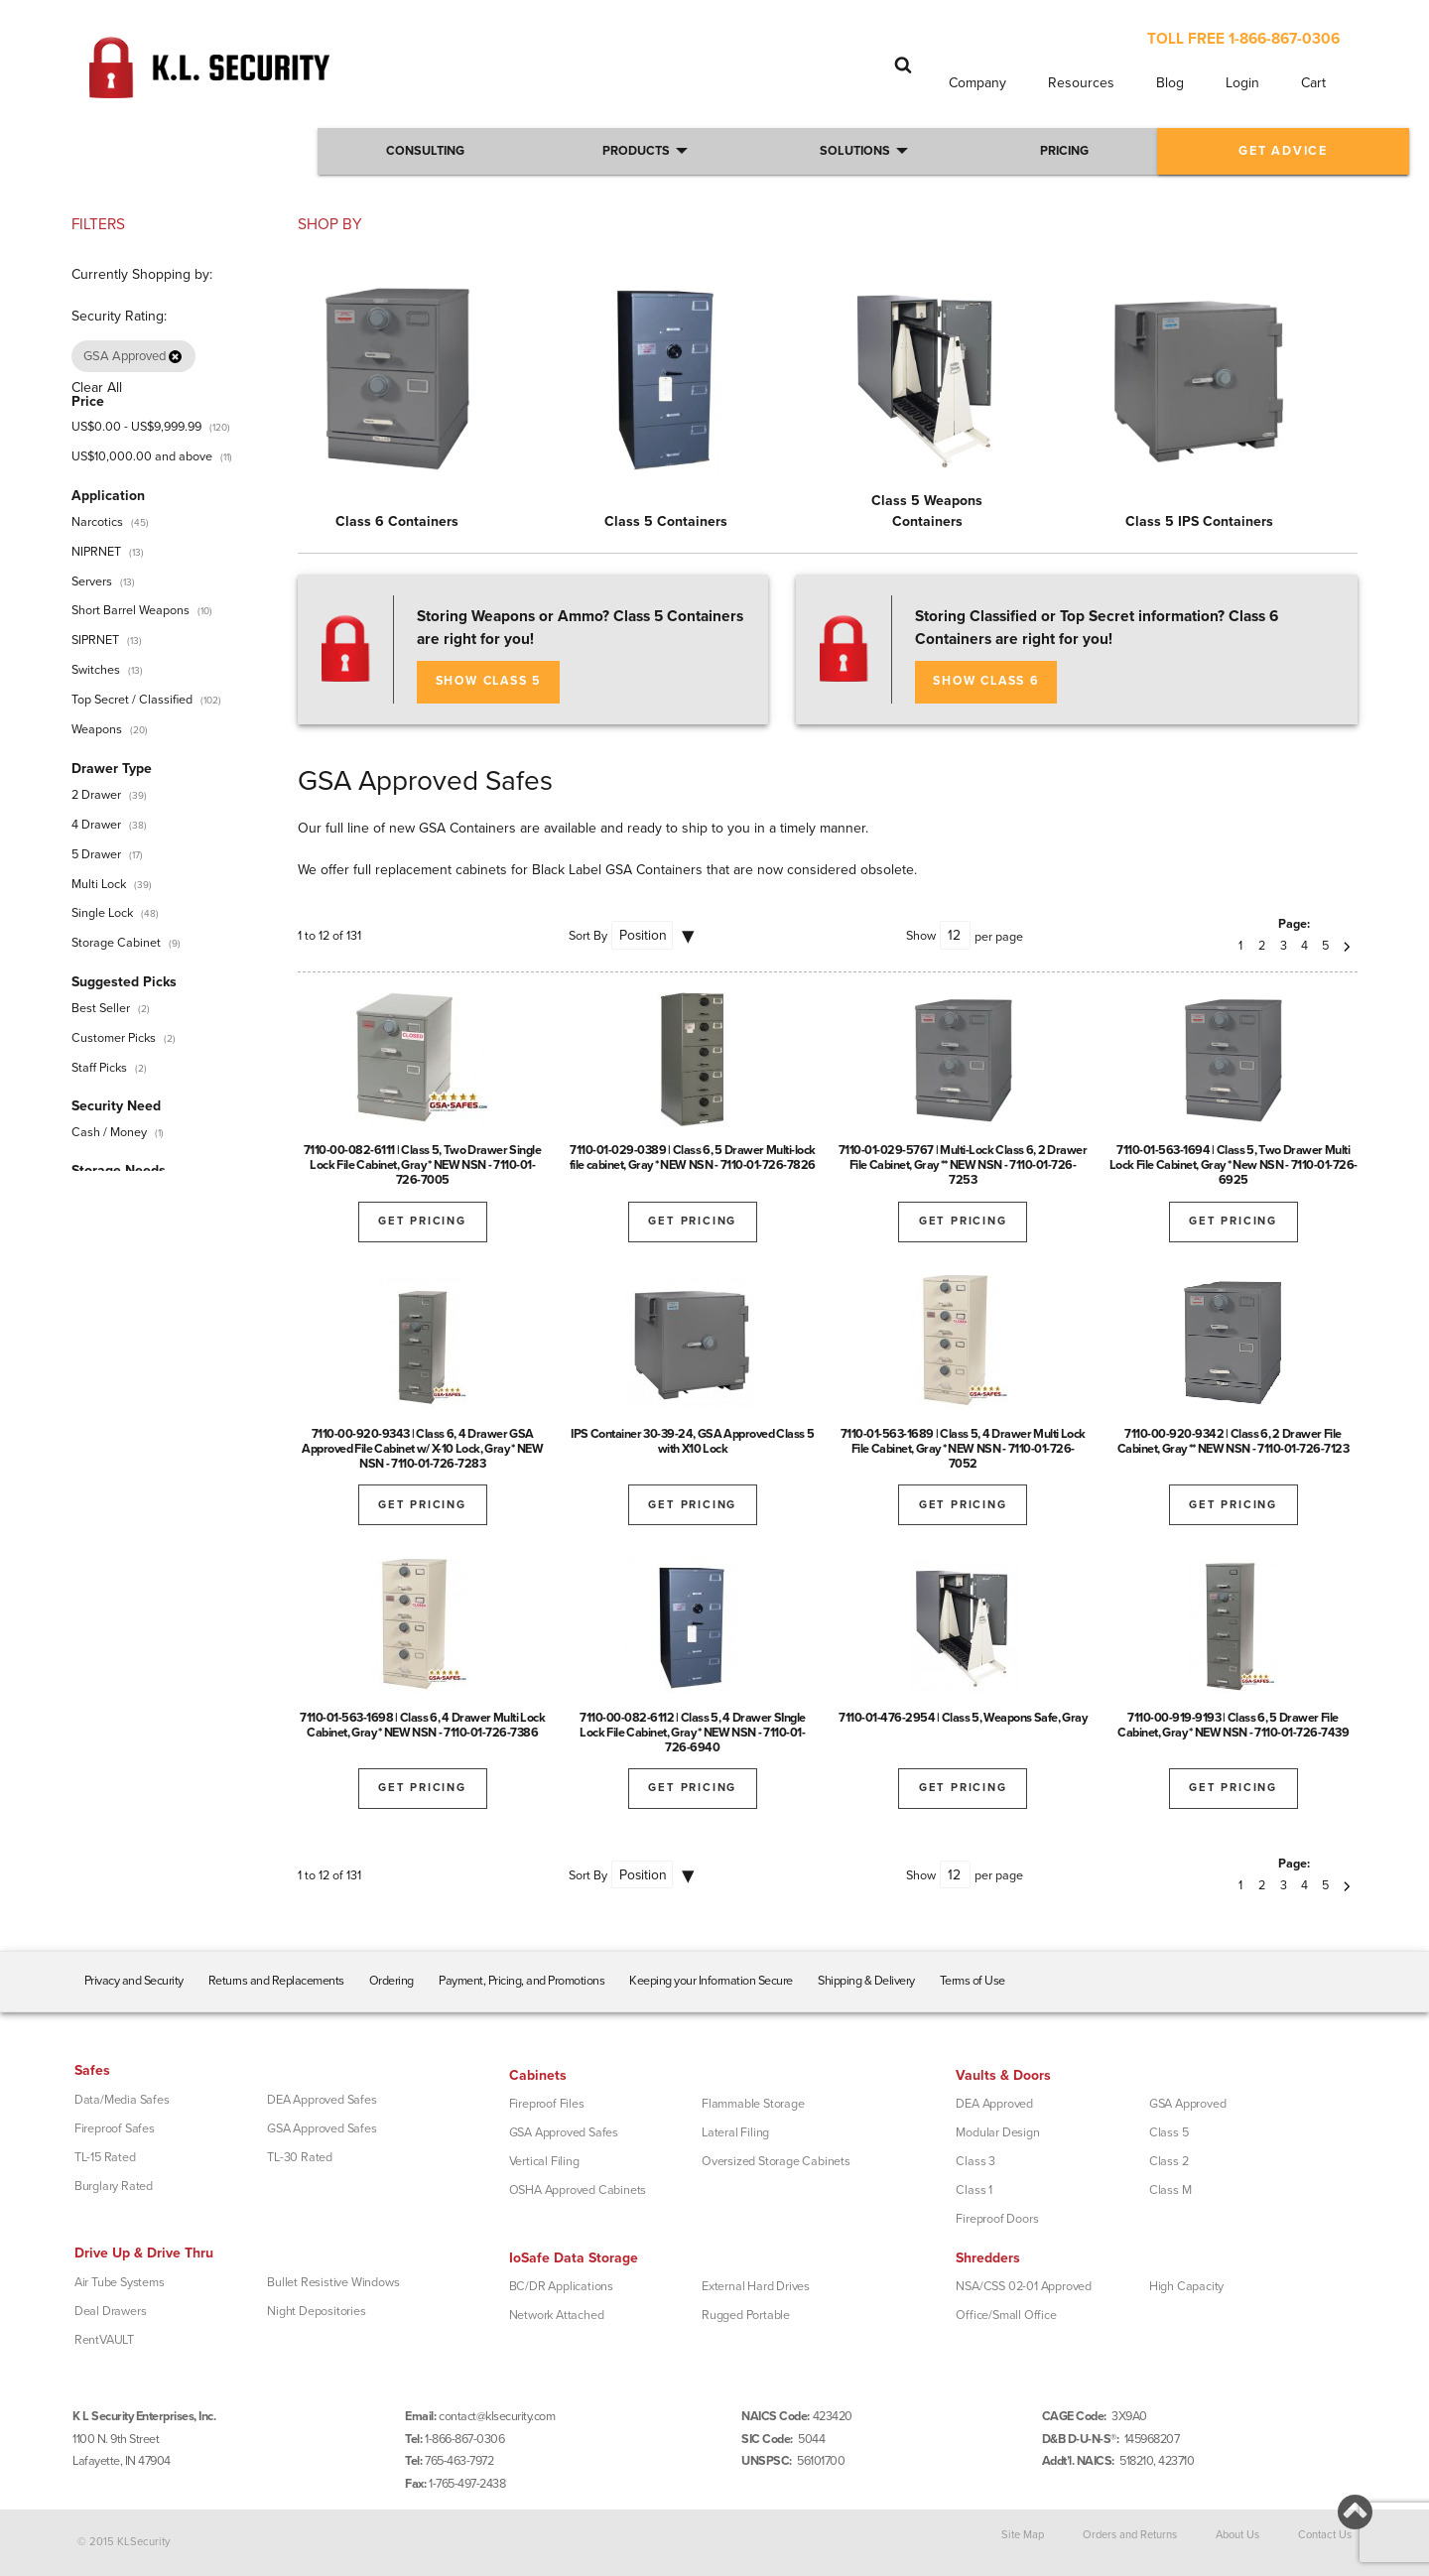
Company (977, 82)
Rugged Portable (746, 2315)
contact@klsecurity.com (497, 2416)
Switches (95, 670)
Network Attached (556, 2315)
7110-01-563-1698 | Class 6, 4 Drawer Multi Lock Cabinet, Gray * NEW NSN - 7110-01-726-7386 (422, 1725)
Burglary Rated (113, 2186)
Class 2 (1169, 2161)
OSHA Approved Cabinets (578, 2190)
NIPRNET (96, 552)
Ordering (391, 1981)
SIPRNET (95, 640)
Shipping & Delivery (866, 1981)
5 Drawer (96, 854)
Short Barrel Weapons (130, 610)
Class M (1170, 2190)
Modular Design (997, 2132)
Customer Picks (113, 1038)
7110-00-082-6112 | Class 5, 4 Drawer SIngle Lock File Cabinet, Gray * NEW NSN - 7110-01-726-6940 (693, 1732)
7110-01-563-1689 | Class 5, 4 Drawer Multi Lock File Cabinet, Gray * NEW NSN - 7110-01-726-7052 (963, 1449)
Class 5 (1169, 2132)
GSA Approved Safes (321, 2128)
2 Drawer (96, 795)
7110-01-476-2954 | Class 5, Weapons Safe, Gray (963, 1718)
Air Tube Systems (119, 2282)
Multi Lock (98, 884)
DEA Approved (994, 2104)
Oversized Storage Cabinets (776, 2161)
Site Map (1022, 2534)
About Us (1237, 2534)
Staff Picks (99, 1068)
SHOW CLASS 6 (986, 681)
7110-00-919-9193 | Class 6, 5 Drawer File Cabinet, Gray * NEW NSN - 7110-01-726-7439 (1233, 1725)
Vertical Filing (544, 2161)
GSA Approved (1188, 2104)
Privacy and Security (134, 1981)
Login (1242, 82)
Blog (1170, 82)
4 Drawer (96, 825)
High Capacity (1186, 2286)
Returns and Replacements (276, 1981)
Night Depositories (316, 2311)
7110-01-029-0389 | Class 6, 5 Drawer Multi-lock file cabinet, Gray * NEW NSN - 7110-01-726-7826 (693, 1157)
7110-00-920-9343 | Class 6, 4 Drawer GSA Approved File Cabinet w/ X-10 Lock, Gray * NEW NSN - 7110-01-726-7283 (422, 1449)
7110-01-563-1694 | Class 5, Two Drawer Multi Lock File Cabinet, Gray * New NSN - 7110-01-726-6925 (1233, 1165)
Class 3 (975, 2161)
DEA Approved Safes (321, 2100)
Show (921, 936)
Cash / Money (109, 1132)
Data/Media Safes (122, 2100)
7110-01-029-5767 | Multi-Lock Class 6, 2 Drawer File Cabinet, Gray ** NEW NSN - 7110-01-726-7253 (963, 1165)
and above (141, 456)
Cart (1313, 82)
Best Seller (100, 1008)
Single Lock (102, 913)
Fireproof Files (547, 2104)
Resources (1081, 82)
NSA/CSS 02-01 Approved (1024, 2286)
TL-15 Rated (105, 2157)
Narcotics (97, 522)
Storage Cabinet (116, 943)
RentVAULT (104, 2340)
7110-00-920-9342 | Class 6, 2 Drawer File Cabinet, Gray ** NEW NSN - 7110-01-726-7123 (1233, 1441)
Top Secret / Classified (132, 700)
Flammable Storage (753, 2104)
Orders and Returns (1130, 2534)
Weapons (96, 729)
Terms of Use (972, 1981)
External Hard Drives (756, 2286)
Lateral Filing (735, 2132)
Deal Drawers (110, 2311)
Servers (91, 581)
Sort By (588, 936)
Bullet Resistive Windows (333, 2282)
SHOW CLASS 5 (489, 681)
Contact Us (1325, 2534)
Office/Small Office (1006, 2315)
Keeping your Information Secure (711, 1981)
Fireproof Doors (997, 2219)
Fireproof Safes (114, 2128)
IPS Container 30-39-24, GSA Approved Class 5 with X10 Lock (692, 1441)
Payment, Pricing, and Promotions (521, 1981)
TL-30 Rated (299, 2157)
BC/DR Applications (561, 2286)
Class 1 (974, 2190)
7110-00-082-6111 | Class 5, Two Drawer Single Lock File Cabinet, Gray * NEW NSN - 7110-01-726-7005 (423, 1165)
